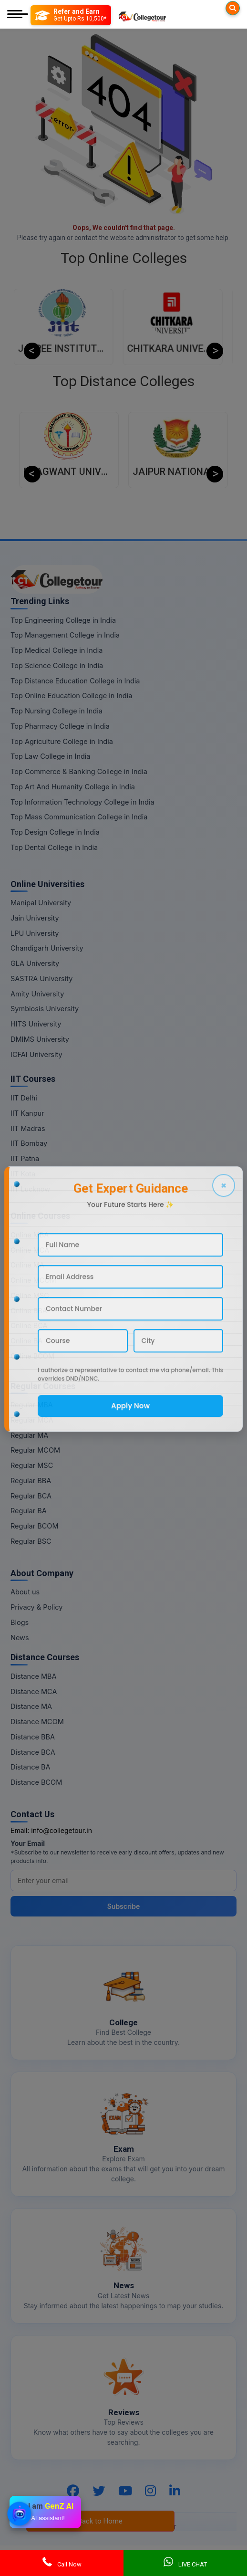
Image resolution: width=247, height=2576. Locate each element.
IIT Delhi (23, 1098)
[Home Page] (142, 15)
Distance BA (30, 1767)
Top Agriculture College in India (61, 741)
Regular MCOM (35, 1450)
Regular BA (28, 1511)
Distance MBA (33, 1676)
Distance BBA (32, 1737)
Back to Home (100, 2521)
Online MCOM (33, 1280)
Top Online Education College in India (71, 695)
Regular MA (29, 1435)
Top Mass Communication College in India (78, 817)
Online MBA (29, 1235)
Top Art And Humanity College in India (72, 787)
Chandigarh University (46, 948)
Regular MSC (31, 1465)
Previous (32, 351)
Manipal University (40, 903)
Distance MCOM (37, 1721)
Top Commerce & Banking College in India (78, 771)
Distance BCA (32, 1752)
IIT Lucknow (30, 1189)
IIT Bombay (28, 1143)
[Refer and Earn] (70, 15)
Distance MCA (33, 1691)
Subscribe (123, 1906)
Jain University (34, 918)
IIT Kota (22, 1174)
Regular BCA (30, 1496)
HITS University (35, 1024)
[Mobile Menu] (17, 15)
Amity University (37, 994)
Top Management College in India (65, 635)
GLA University (34, 963)
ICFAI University (36, 1054)
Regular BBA (30, 1480)
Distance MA (31, 1706)
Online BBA (28, 1311)
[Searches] (233, 8)
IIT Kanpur (27, 1113)
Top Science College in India (56, 665)
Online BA (26, 1341)
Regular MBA (31, 1405)
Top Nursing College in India (56, 711)
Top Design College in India (55, 832)
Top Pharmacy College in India (60, 726)
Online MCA (29, 1250)
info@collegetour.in (61, 1830)
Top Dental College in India (54, 847)
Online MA (27, 1265)
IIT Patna (24, 1158)
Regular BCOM (34, 1526)
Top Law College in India (50, 756)
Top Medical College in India (56, 650)
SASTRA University (41, 978)
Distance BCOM (36, 1782)
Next (214, 351)
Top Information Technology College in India (82, 802)
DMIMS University (39, 1039)
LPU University (34, 933)
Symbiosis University (44, 1009)
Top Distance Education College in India (75, 681)
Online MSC (29, 1295)
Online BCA (29, 1325)
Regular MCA (31, 1420)
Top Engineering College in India (63, 620)
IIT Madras (27, 1128)
